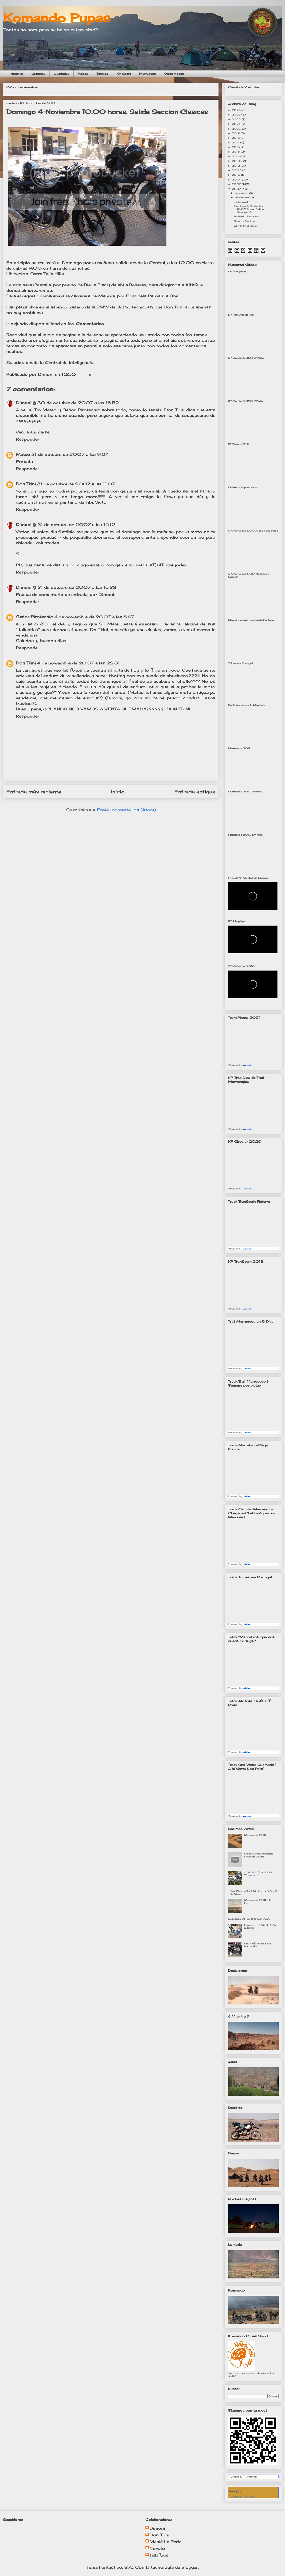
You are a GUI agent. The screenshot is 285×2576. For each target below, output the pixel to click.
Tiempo (234, 2491)
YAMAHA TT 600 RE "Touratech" (258, 1874)
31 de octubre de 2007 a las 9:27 (69, 454)
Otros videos (174, 73)
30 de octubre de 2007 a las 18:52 (78, 402)
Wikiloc (247, 1064)
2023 (236, 114)
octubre (240, 202)
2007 (237, 188)
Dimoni (23, 402)
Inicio (118, 792)
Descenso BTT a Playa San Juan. (249, 1918)
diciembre (241, 192)
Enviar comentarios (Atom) (126, 809)
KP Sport (124, 73)
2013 (236, 160)
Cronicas (38, 73)
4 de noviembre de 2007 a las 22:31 (78, 662)
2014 (236, 156)
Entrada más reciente (33, 792)
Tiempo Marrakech (242, 2496)
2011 (236, 170)
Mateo (23, 454)
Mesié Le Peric (165, 2541)
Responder (27, 439)
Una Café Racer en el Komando (257, 1945)
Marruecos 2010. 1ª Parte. (257, 1901)
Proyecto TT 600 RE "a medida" (260, 1926)
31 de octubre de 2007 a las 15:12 (76, 524)
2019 (236, 133)
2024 (236, 110)
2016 (236, 147)
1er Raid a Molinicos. (247, 216)
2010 (236, 174)
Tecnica (102, 73)
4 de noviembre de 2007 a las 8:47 (94, 616)
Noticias (16, 73)
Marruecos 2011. (255, 1834)
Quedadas (61, 73)
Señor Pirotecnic (34, 616)
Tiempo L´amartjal (242, 2476)
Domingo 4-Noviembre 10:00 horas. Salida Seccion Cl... (249, 209)
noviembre (241, 197)
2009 (237, 179)
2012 (236, 165)
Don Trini (26, 483)
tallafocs (158, 2555)
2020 (237, 128)
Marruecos (147, 73)
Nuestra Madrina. (245, 221)
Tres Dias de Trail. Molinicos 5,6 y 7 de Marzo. (253, 1892)
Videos (83, 73)
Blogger (189, 2567)
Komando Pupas (56, 17)
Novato (157, 2548)
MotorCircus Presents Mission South (259, 1855)
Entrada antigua (194, 792)
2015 (236, 151)
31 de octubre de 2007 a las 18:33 (76, 587)
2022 (237, 119)
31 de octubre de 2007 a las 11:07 (76, 483)
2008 (237, 184)
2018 (236, 137)
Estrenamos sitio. (245, 225)
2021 (236, 123)
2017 (236, 142)
